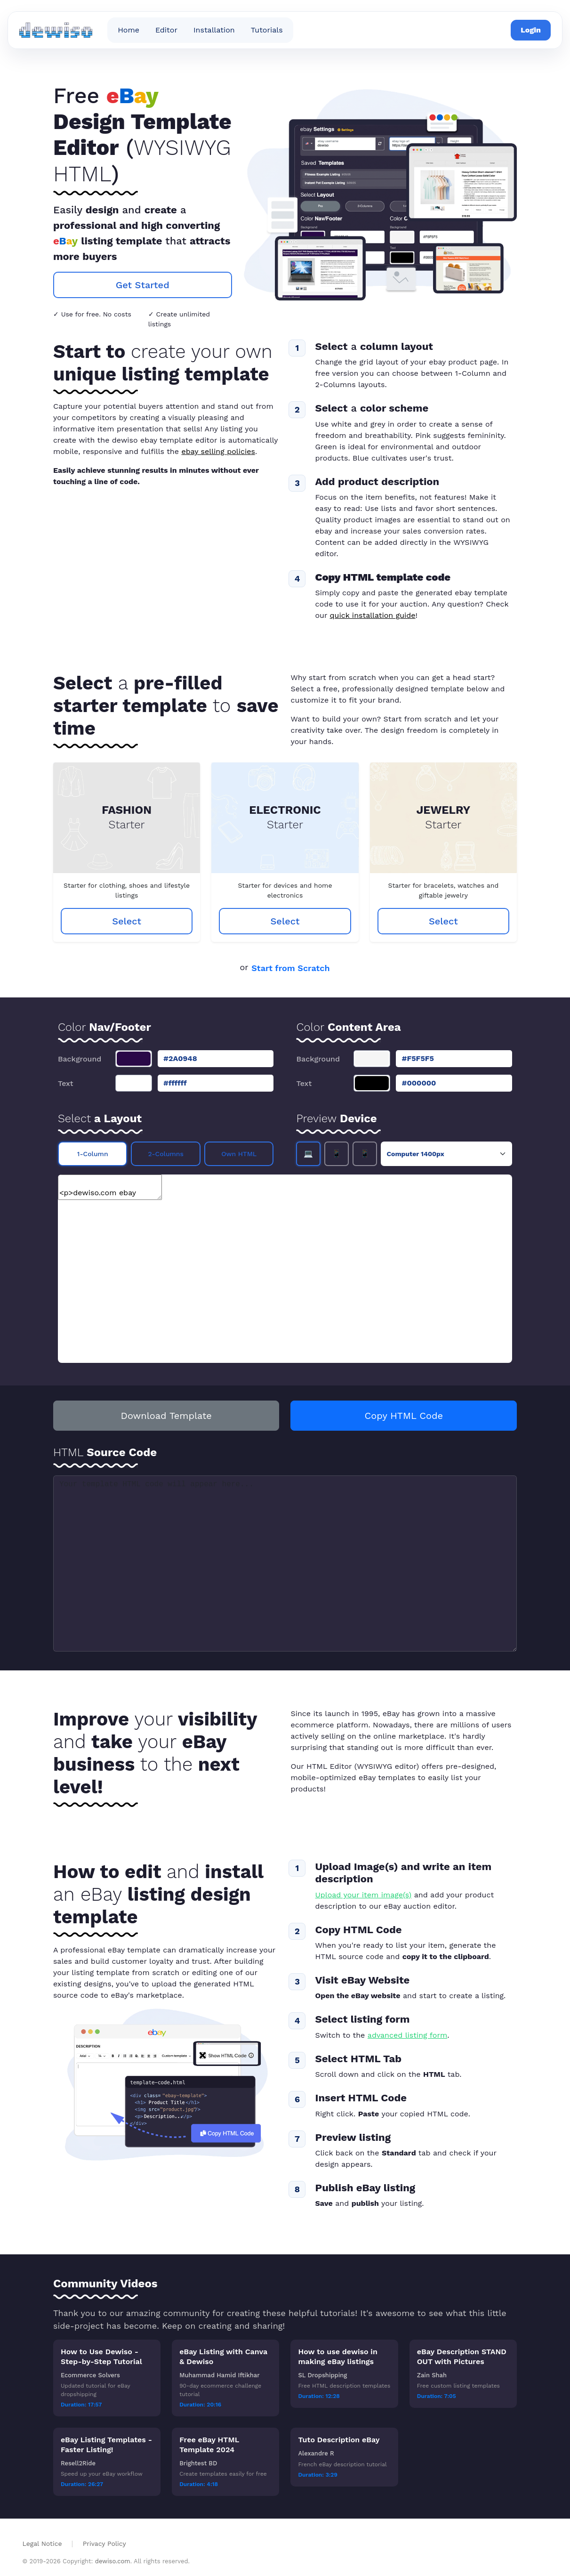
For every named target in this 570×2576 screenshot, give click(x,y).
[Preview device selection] (446, 1154)
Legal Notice (43, 2543)
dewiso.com (112, 2561)
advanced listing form (407, 2035)
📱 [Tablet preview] (336, 1153)
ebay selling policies (218, 451)
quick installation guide (373, 615)
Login (531, 29)
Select (126, 921)
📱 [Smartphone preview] (364, 1153)
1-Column (92, 1154)
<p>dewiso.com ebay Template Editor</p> (110, 1187)
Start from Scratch (290, 968)
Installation (214, 29)
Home (128, 29)
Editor (166, 29)
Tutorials (267, 29)
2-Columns (166, 1154)
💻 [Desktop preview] (308, 1153)
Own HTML (239, 1154)
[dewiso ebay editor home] (55, 30)
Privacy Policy (104, 2543)
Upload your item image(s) (363, 1894)
